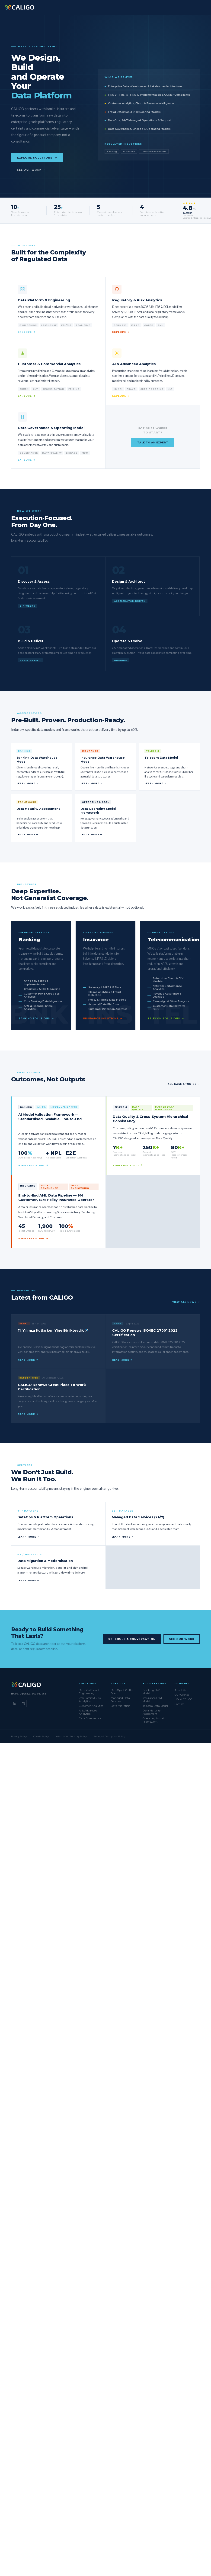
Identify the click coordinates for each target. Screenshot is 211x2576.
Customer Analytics (91, 1706)
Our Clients (182, 1694)
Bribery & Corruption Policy (109, 1736)
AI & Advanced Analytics (88, 1712)
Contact (179, 1704)
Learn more (27, 783)
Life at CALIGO (183, 1699)
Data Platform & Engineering (89, 1691)
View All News (186, 1302)
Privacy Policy (19, 1736)
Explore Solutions (37, 157)
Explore (26, 332)
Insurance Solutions (102, 1018)
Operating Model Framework (153, 1720)
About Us (180, 1690)
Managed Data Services (120, 1699)
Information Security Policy (71, 1736)
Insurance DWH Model (153, 1699)
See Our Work (181, 1639)
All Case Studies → (184, 1084)
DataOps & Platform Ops (123, 1691)
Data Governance (90, 1718)
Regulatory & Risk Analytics (90, 1699)
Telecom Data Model (155, 1706)
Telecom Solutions (165, 1018)
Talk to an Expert (152, 442)
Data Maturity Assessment (151, 1712)
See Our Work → (31, 169)
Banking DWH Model (152, 1691)
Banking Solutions (36, 1018)
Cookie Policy (41, 1736)
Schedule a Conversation (132, 1639)
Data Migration (120, 1706)
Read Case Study (33, 1165)
